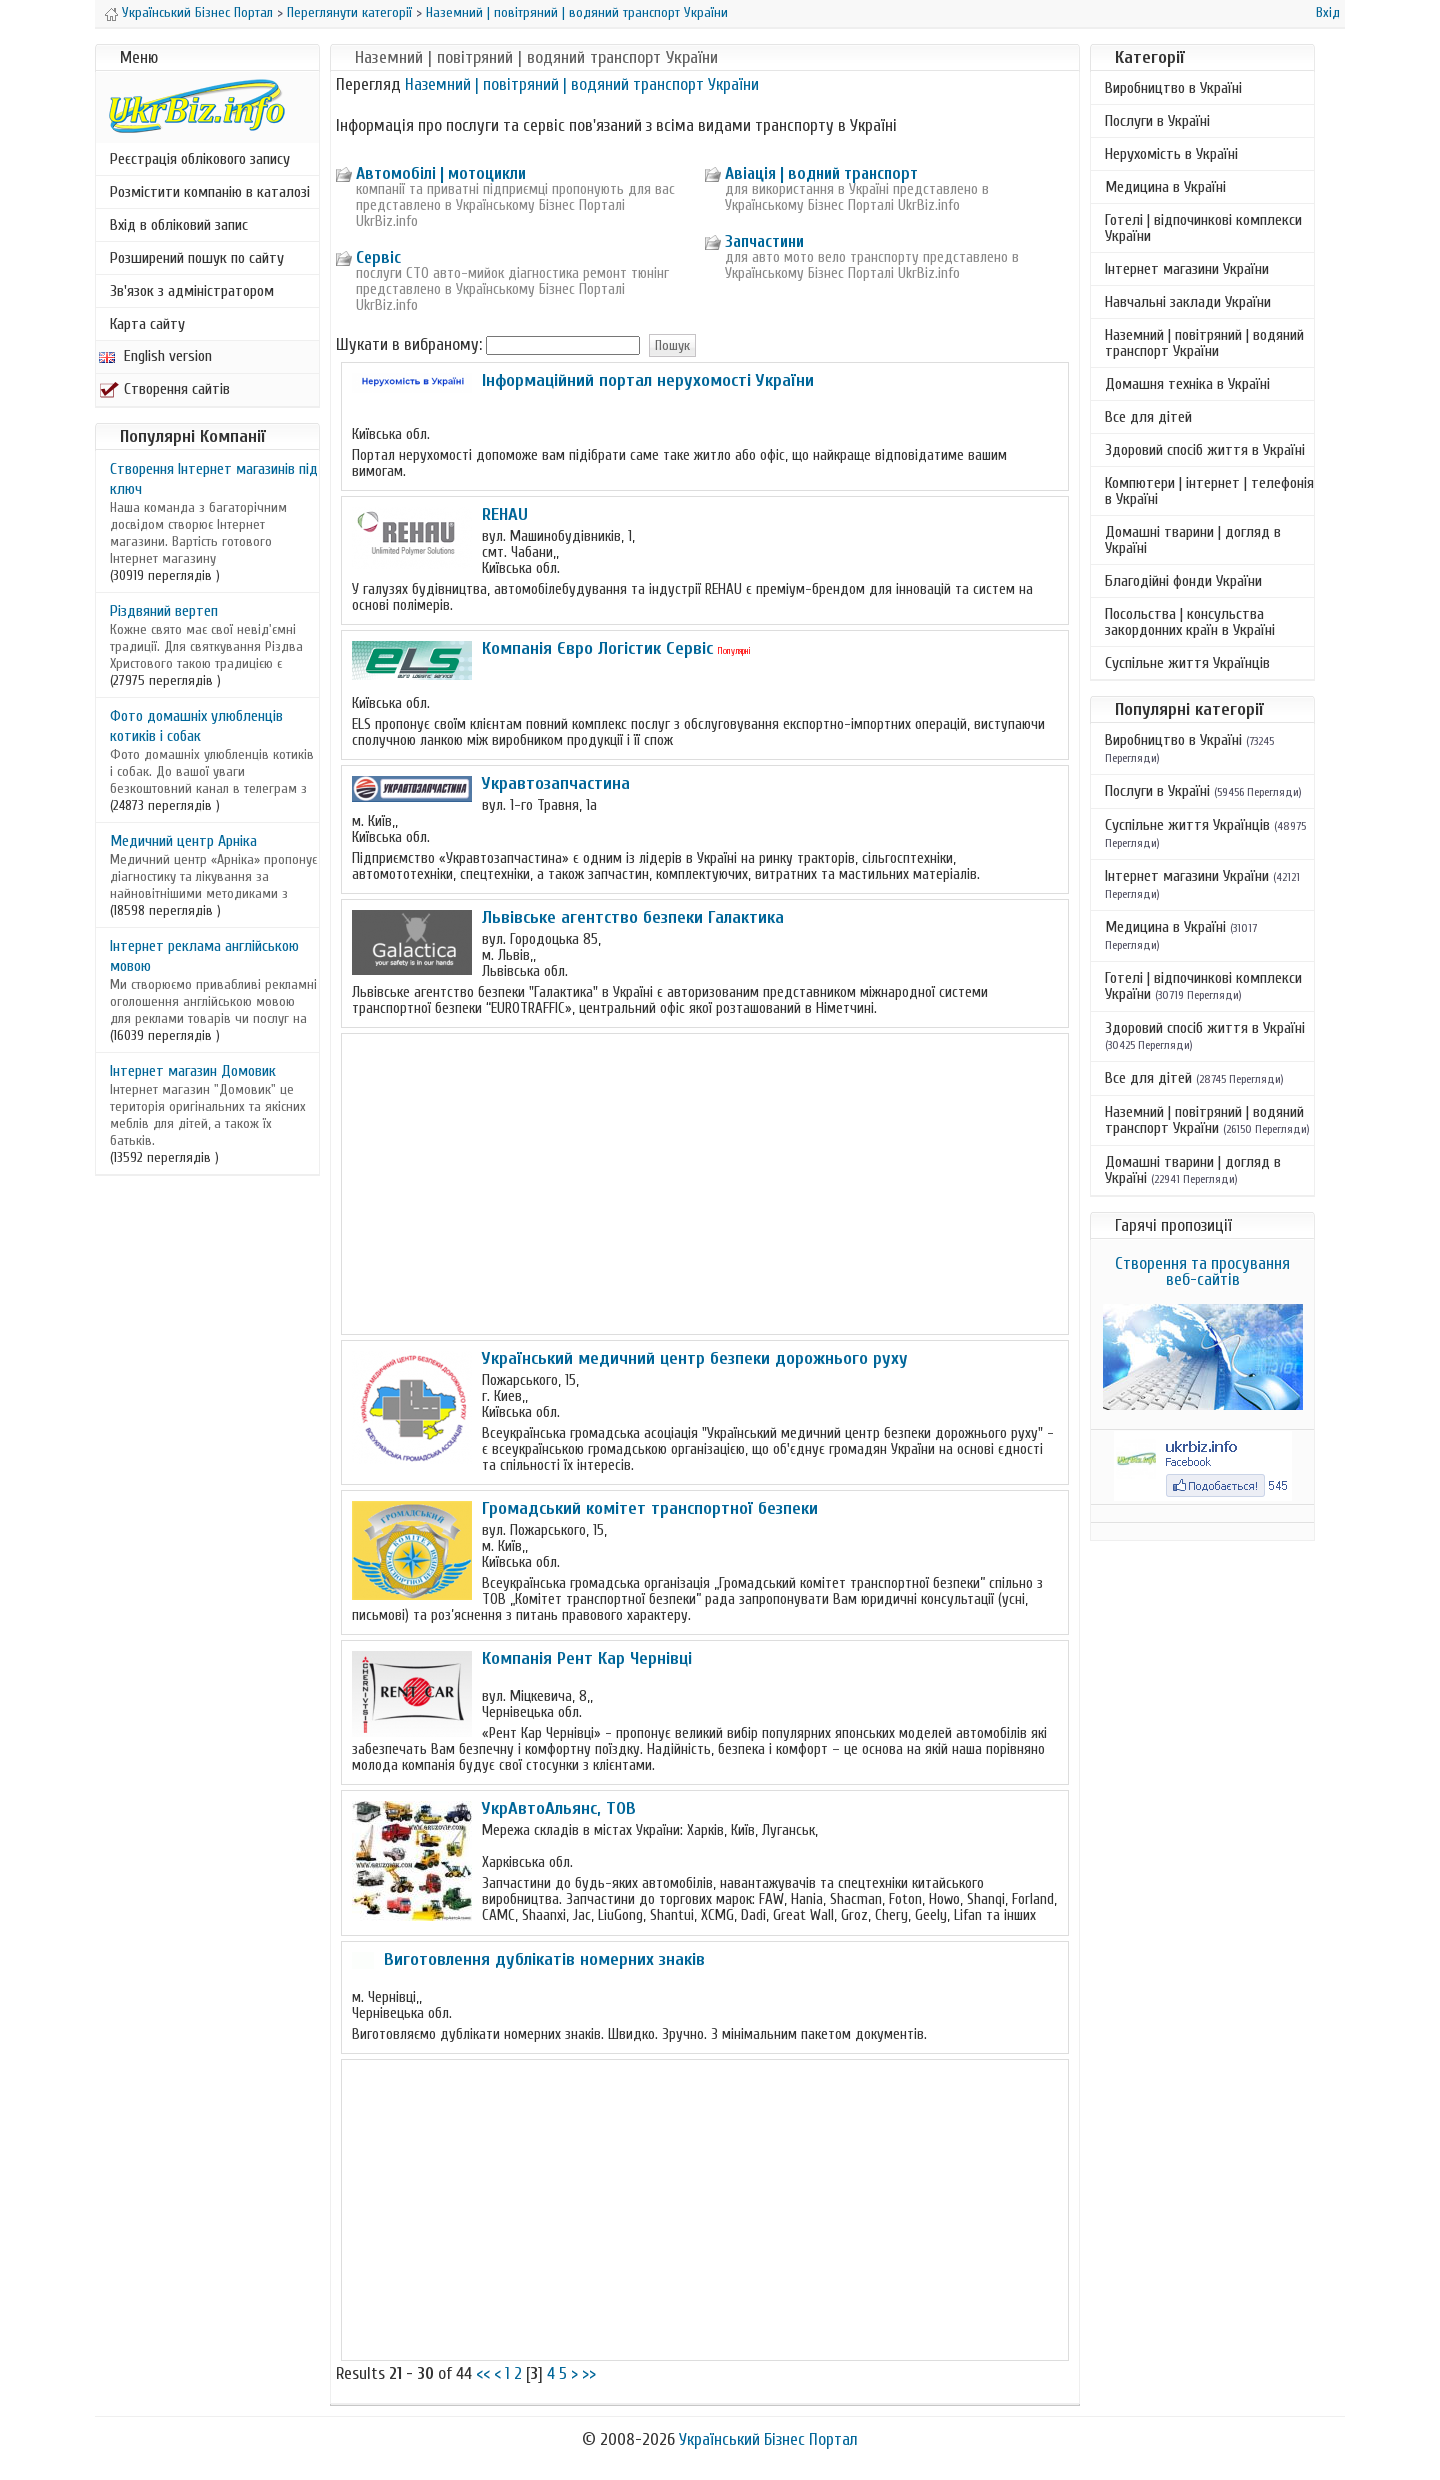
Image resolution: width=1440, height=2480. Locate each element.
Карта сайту (147, 324)
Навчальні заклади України (1188, 302)
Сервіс (378, 257)
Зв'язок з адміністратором (192, 291)
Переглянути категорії (349, 12)
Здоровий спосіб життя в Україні (1205, 450)
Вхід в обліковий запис (179, 225)
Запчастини (764, 241)
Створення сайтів (164, 389)
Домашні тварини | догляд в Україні (1193, 540)
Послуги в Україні (1157, 121)
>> (589, 2373)
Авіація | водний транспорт (821, 173)
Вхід (1328, 12)
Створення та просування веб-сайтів (1202, 1271)
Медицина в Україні (1165, 187)
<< (483, 2373)
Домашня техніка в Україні (1187, 384)
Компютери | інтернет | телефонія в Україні (1209, 491)
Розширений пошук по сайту (197, 258)
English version (155, 356)
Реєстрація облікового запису (200, 159)
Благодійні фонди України (1183, 581)
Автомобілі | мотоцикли (441, 173)
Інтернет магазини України (1187, 269)
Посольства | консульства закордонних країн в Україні (1190, 622)
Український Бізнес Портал (197, 12)
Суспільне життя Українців (1187, 663)
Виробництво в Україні (1173, 88)
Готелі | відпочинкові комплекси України (1203, 228)
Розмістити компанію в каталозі (210, 192)
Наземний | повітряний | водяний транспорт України (577, 12)
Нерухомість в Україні (1171, 154)
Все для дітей (1148, 417)
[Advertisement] (705, 1184)
